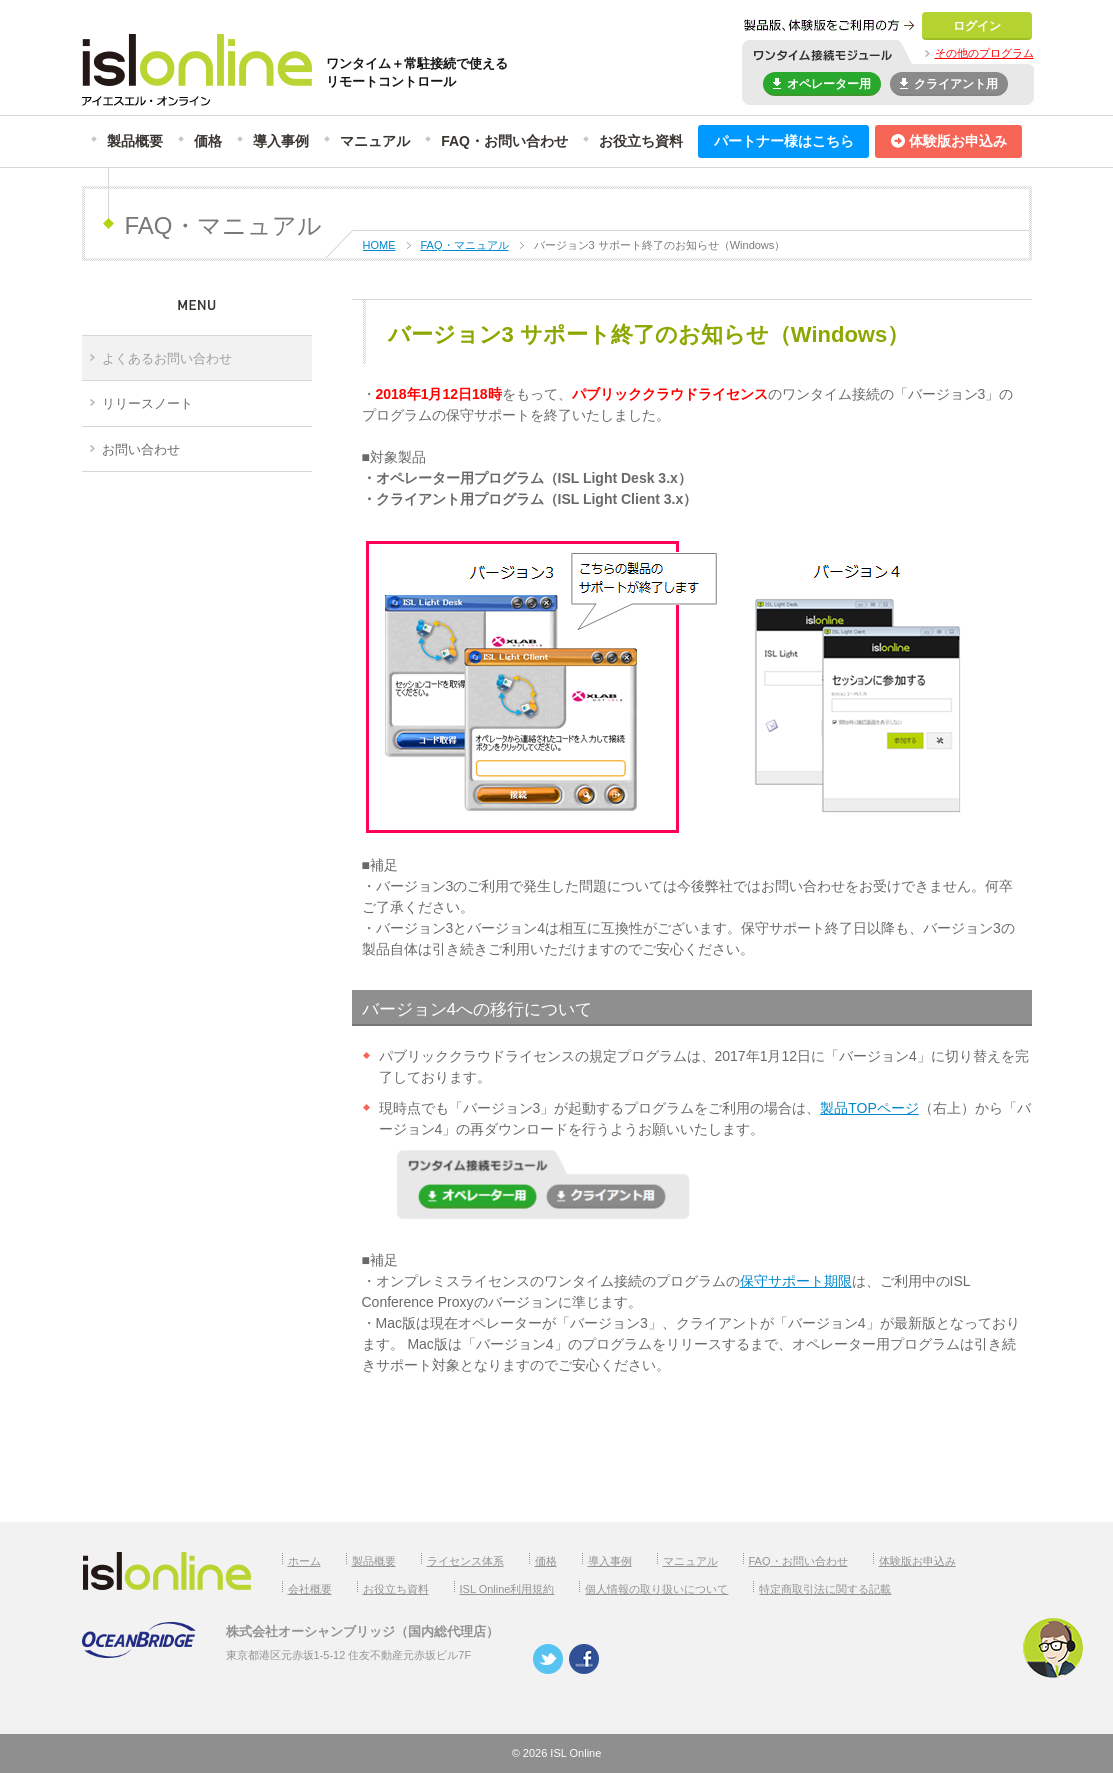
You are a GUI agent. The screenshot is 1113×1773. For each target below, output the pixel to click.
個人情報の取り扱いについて (656, 1589)
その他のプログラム (984, 53)
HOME (379, 245)
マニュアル (375, 141)
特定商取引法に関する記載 (825, 1589)
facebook (584, 1659)
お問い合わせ (141, 449)
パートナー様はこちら (784, 141)
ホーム (304, 1561)
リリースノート (147, 403)
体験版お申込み (949, 141)
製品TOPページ (869, 1108)
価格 (208, 141)
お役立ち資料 (641, 141)
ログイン (977, 26)
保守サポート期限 (796, 1281)
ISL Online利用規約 (507, 1589)
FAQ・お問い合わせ (504, 141)
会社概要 (310, 1589)
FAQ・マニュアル (465, 245)
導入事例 (281, 141)
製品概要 (135, 141)
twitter (548, 1659)
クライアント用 (949, 82)
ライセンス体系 (465, 1561)
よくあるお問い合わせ (167, 358)
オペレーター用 (822, 82)
